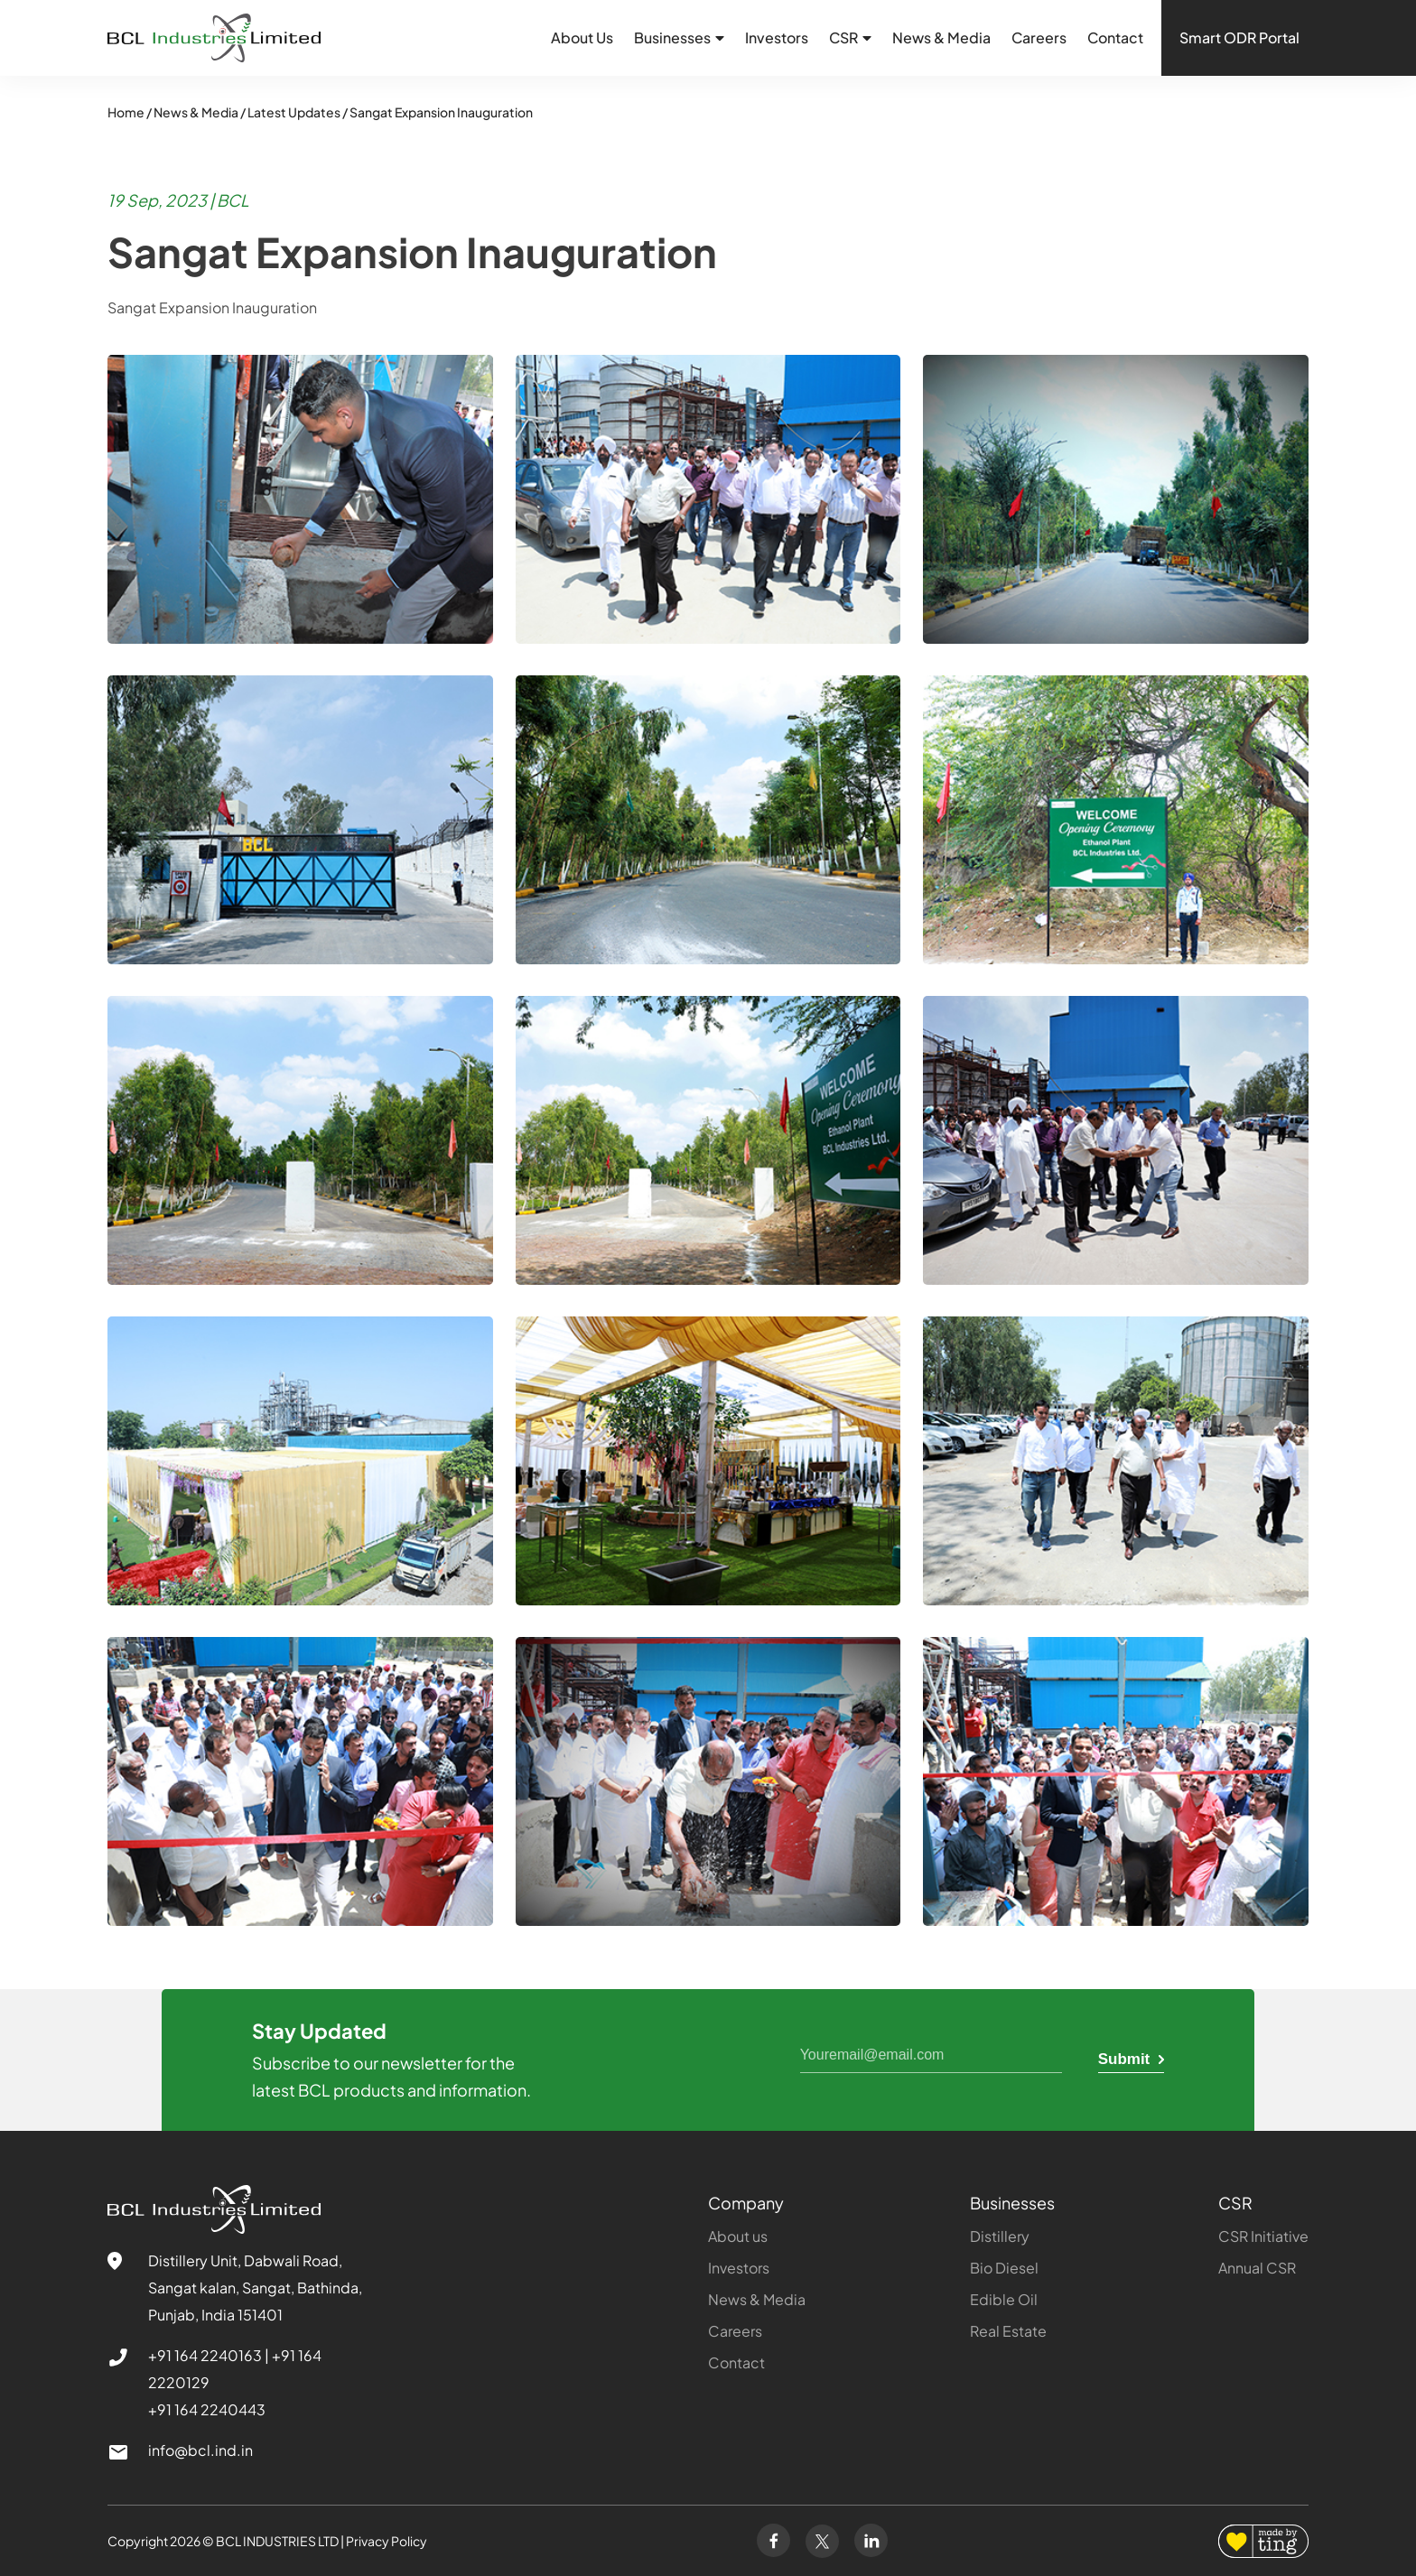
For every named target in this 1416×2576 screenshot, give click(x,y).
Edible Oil (1004, 2299)
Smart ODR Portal (1239, 37)
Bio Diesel (1004, 2267)
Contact (1115, 37)
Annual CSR (1257, 2267)
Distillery (999, 2236)
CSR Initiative (1263, 2236)
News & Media (941, 37)
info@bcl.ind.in (200, 2450)
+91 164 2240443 (207, 2409)
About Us (582, 37)
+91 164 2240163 (205, 2355)
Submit (1131, 2059)
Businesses (1012, 2202)
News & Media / (200, 112)
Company (746, 2202)
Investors (776, 37)
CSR (1235, 2202)
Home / (130, 112)
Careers (1039, 37)
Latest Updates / (297, 112)
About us (738, 2236)
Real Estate (1008, 2330)
